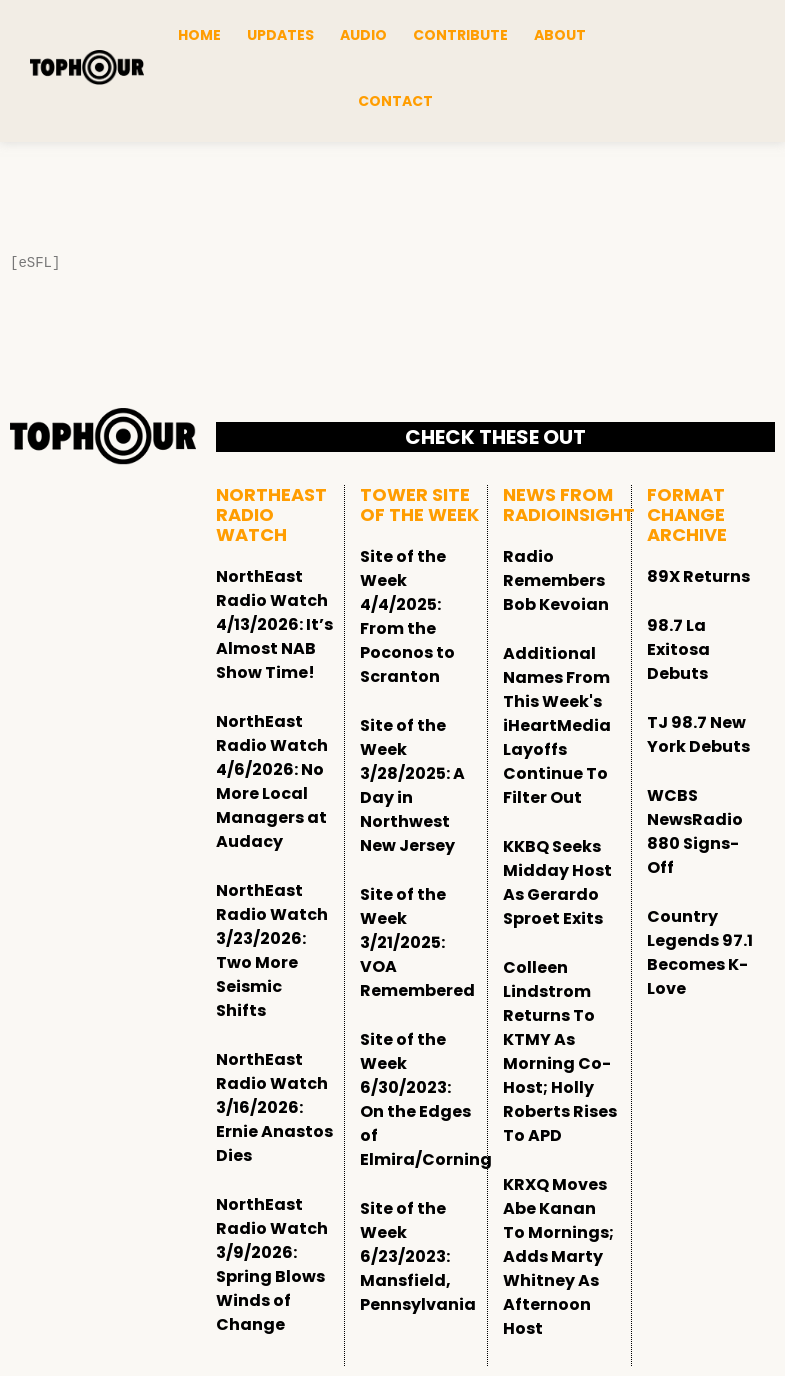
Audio (363, 35)
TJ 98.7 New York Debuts (698, 734)
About (560, 35)
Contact (395, 101)
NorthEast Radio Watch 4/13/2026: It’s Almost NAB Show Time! (274, 624)
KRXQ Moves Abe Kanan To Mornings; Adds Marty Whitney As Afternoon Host (558, 1256)
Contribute (460, 35)
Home (199, 35)
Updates (280, 35)
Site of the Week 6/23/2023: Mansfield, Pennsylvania (418, 1256)
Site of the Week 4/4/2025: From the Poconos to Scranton (407, 616)
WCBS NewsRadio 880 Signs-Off (695, 831)
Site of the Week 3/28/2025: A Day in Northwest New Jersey (412, 785)
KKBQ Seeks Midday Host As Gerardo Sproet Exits (557, 882)
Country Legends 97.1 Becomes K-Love (700, 952)
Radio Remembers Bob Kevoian (556, 580)
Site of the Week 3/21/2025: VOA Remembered (417, 942)
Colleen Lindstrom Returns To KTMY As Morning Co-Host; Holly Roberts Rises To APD (560, 1051)
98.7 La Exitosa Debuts (678, 649)
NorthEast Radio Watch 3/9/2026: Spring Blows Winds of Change (272, 1264)
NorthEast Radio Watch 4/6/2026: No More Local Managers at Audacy (272, 781)
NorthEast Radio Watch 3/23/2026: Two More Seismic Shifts (272, 950)
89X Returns (698, 576)
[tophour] (87, 67)
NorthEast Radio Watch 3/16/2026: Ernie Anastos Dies (274, 1107)
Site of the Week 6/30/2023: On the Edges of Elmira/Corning (426, 1099)
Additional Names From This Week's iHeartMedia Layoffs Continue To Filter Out (557, 725)
